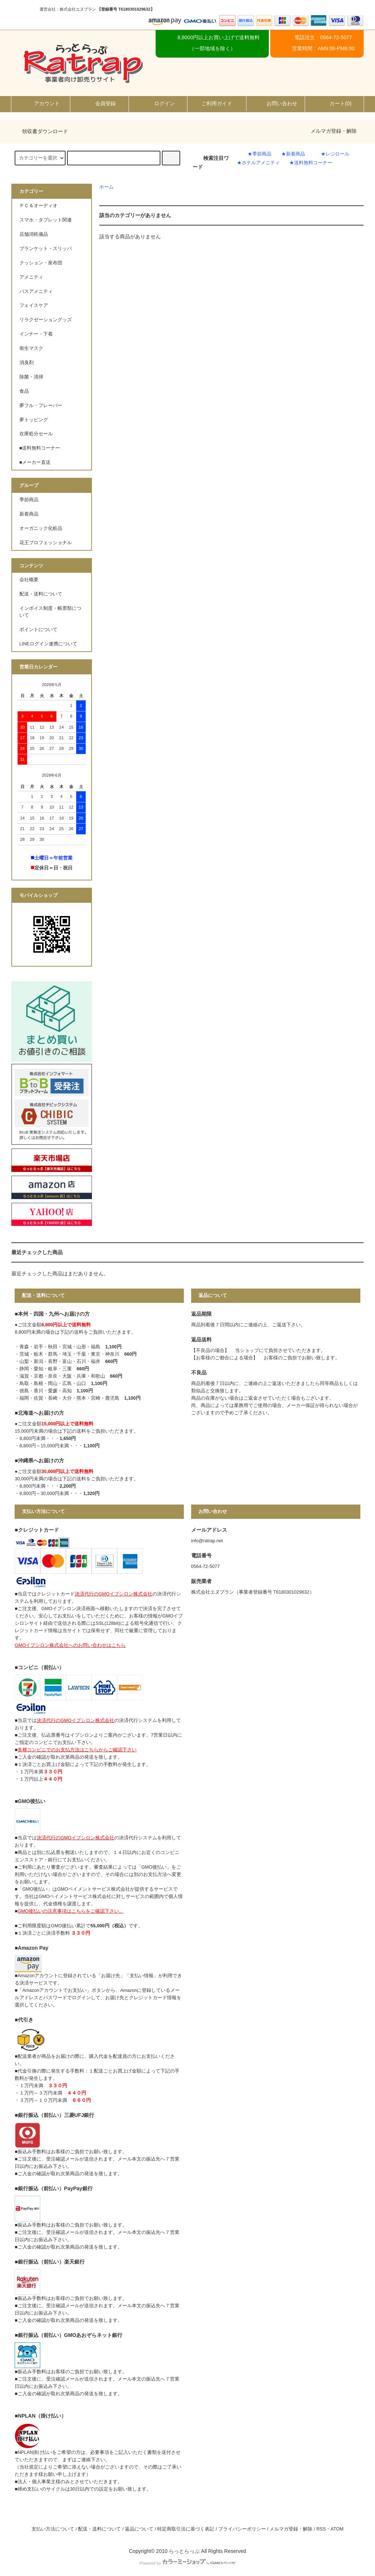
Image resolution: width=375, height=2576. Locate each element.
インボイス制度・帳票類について (50, 612)
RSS (321, 2529)
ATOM (337, 2529)
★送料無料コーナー (310, 162)
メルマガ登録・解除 (334, 131)
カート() (334, 103)
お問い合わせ (275, 103)
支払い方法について (52, 2529)
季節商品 (28, 499)
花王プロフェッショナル (45, 542)
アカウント (41, 103)
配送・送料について (40, 594)
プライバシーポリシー (242, 2529)
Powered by (187, 2563)
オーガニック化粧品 (40, 528)
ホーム (106, 187)
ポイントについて (38, 629)
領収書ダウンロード (40, 131)
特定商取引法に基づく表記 (185, 2529)
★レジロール (335, 154)
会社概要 (28, 579)
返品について (139, 2529)
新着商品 (28, 514)
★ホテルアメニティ (258, 162)
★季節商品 (259, 154)
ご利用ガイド (216, 103)
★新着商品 (293, 154)
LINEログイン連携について (48, 643)
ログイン (158, 103)
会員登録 (99, 103)
